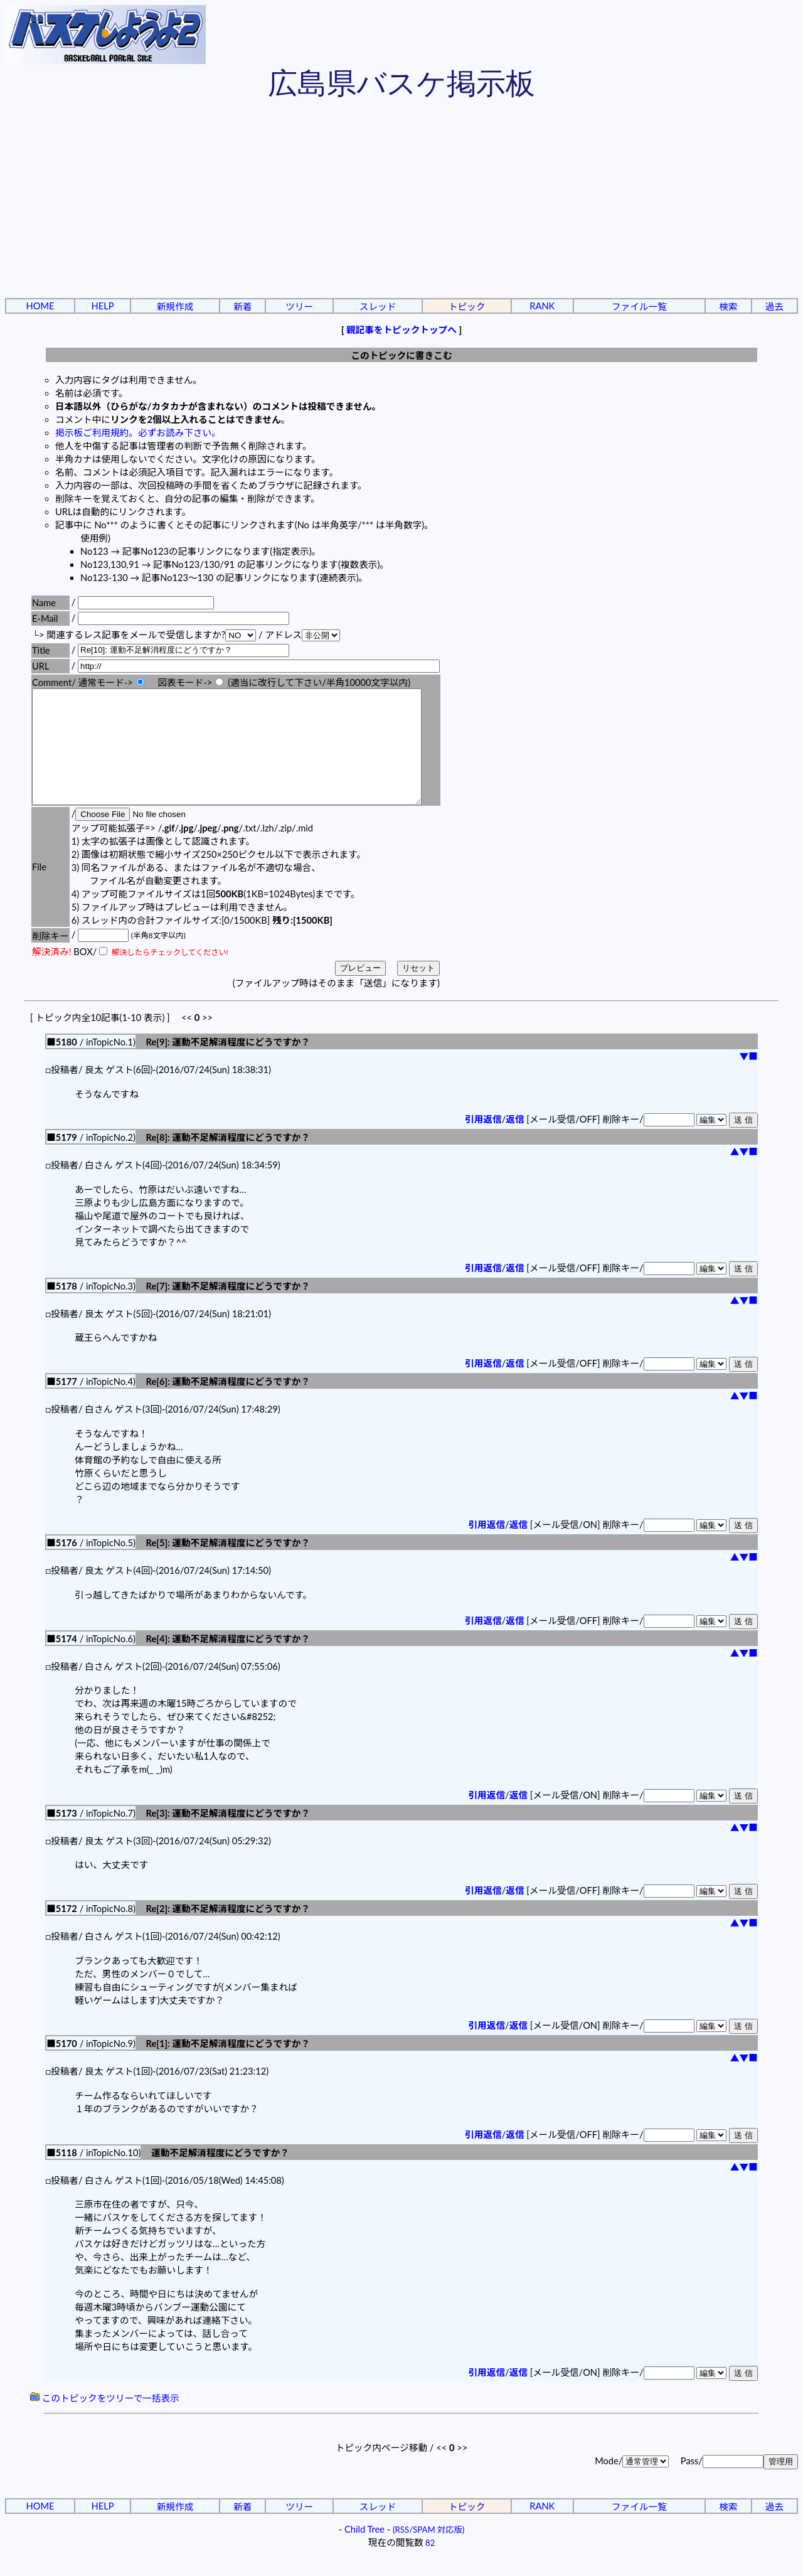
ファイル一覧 (639, 306)
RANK (542, 306)
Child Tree (364, 2552)
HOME (40, 306)
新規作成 (175, 306)
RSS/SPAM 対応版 (428, 2552)
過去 (774, 306)
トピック (467, 306)
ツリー (299, 306)
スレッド (377, 306)
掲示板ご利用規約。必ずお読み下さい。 (138, 432)
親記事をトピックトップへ (401, 329)
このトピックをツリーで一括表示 (104, 2420)
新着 (242, 306)
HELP (103, 306)
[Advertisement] (401, 201)
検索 (728, 306)
